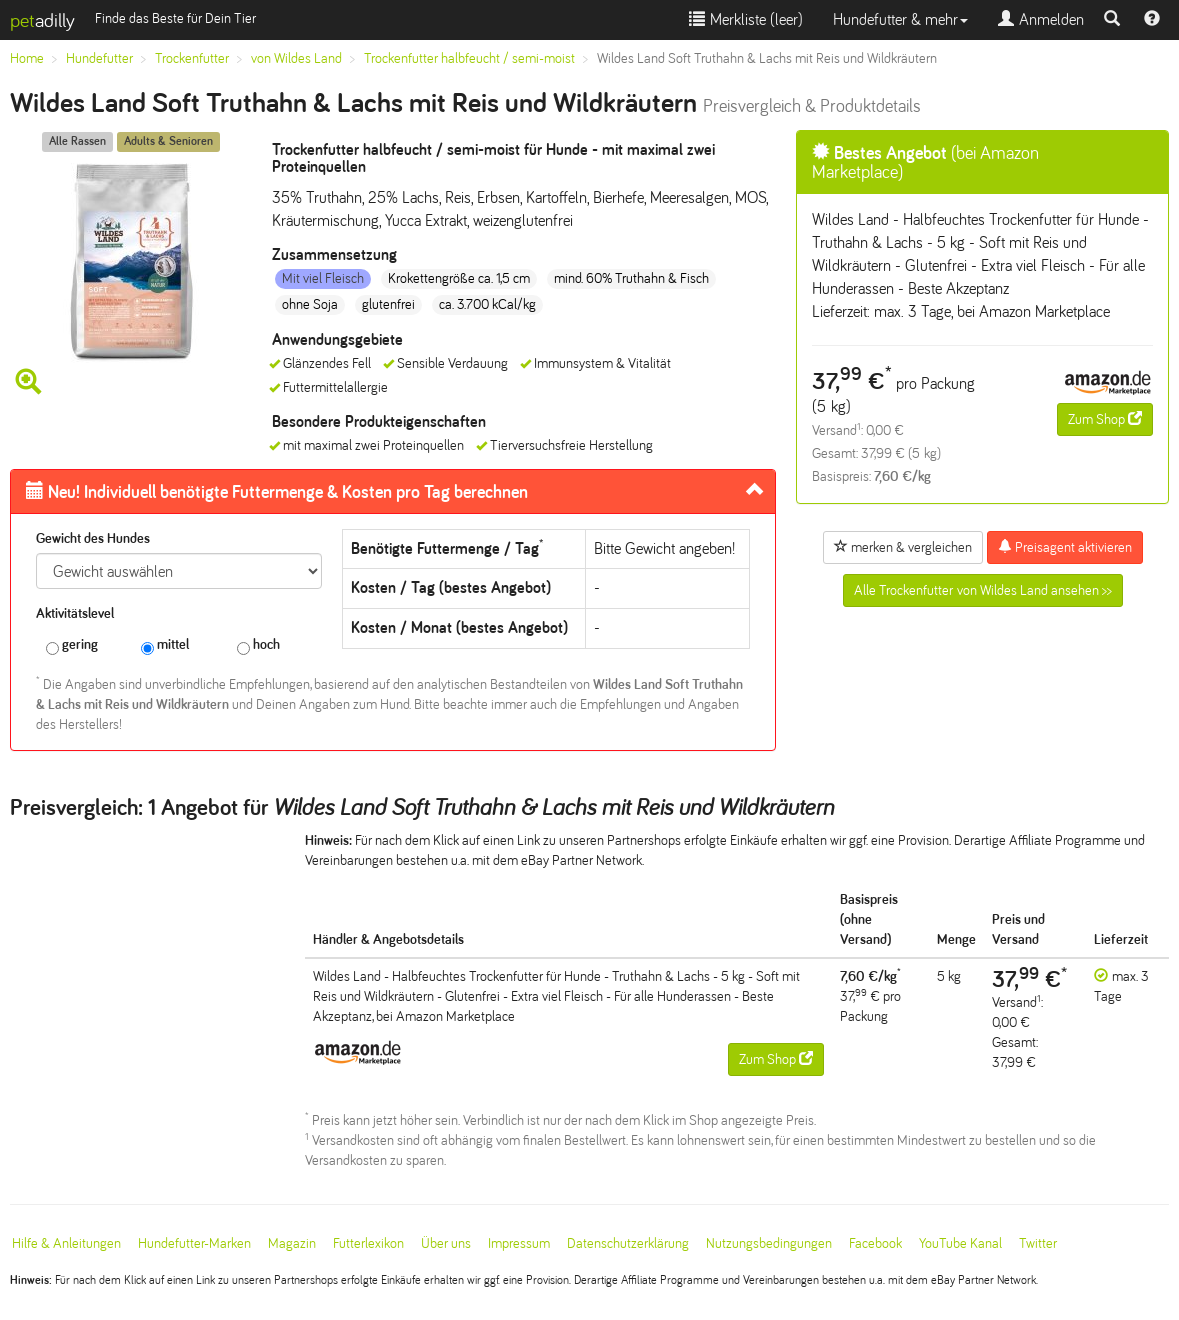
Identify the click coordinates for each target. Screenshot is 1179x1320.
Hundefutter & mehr (900, 19)
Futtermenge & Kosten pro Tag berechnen (277, 492)
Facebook (875, 1243)
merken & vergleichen (903, 547)
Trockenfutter (192, 58)
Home (27, 58)
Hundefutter (99, 58)
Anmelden (1041, 19)
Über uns (446, 1243)
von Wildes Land (296, 58)
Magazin (292, 1243)
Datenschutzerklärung (628, 1243)
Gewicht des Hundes (93, 538)
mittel (165, 645)
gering (72, 645)
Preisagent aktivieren (1065, 547)
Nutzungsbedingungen (769, 1243)
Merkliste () (746, 19)
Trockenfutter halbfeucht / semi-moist (469, 58)
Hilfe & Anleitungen (66, 1243)
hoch (258, 645)
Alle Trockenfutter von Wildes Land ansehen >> (983, 590)
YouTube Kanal (960, 1243)
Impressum (519, 1243)
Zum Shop (1105, 419)
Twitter (1038, 1243)
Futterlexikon (368, 1243)
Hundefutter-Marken (194, 1243)
